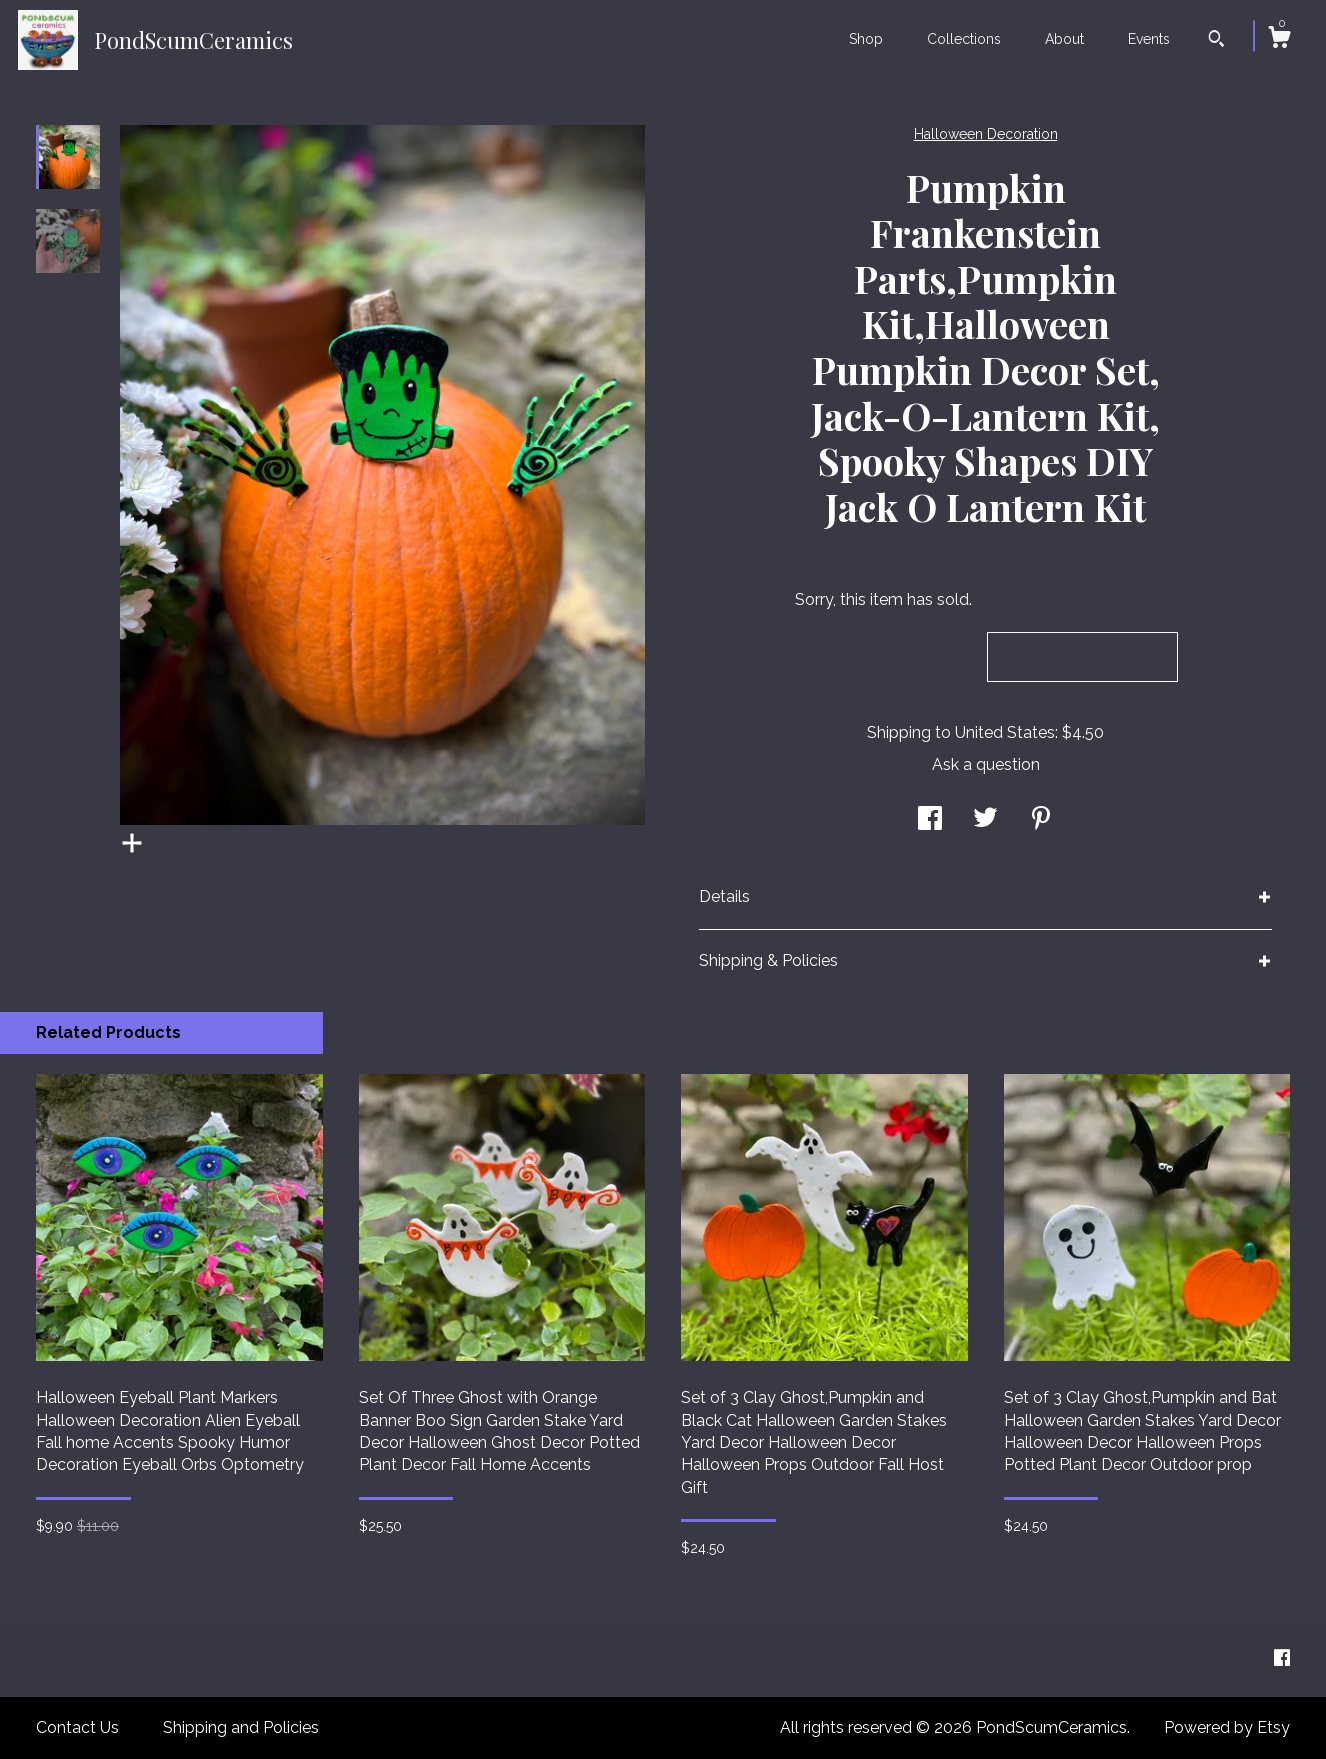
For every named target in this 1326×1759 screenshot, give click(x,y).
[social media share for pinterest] (1041, 819)
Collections (964, 39)
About (1064, 39)
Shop (866, 39)
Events (1149, 39)
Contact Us (77, 1727)
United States (1005, 732)
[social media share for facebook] (930, 819)
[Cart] (1279, 40)
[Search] (1216, 41)
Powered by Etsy (1227, 1727)
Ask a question (986, 764)
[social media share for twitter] (985, 819)
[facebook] (1282, 1659)
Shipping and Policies (241, 1727)
